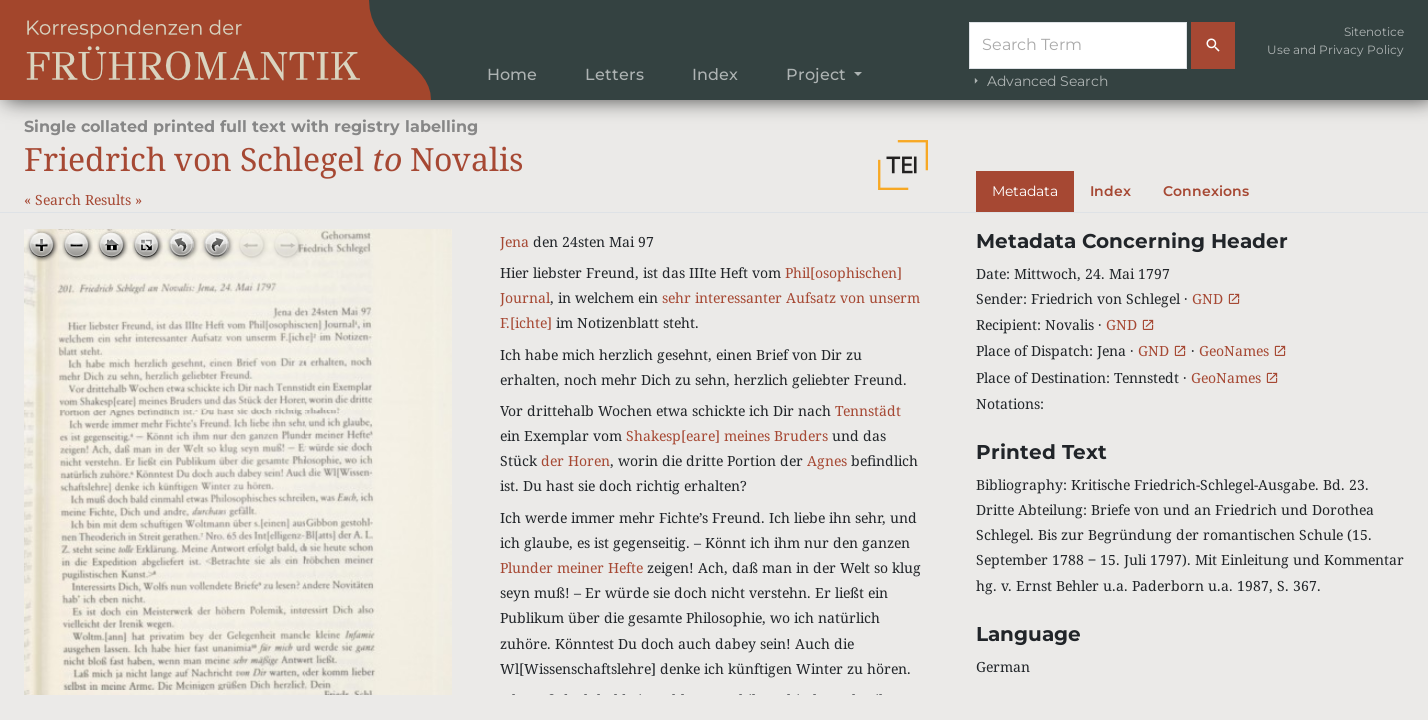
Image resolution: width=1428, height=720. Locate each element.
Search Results (85, 199)
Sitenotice (1374, 31)
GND (1216, 298)
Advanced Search (1038, 81)
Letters (614, 74)
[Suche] (1078, 45)
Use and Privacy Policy (1335, 49)
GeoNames (1243, 350)
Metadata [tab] (1025, 191)
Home (512, 74)
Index (715, 74)
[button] (903, 165)
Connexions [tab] (1206, 191)
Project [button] (818, 74)
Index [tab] (1110, 191)
